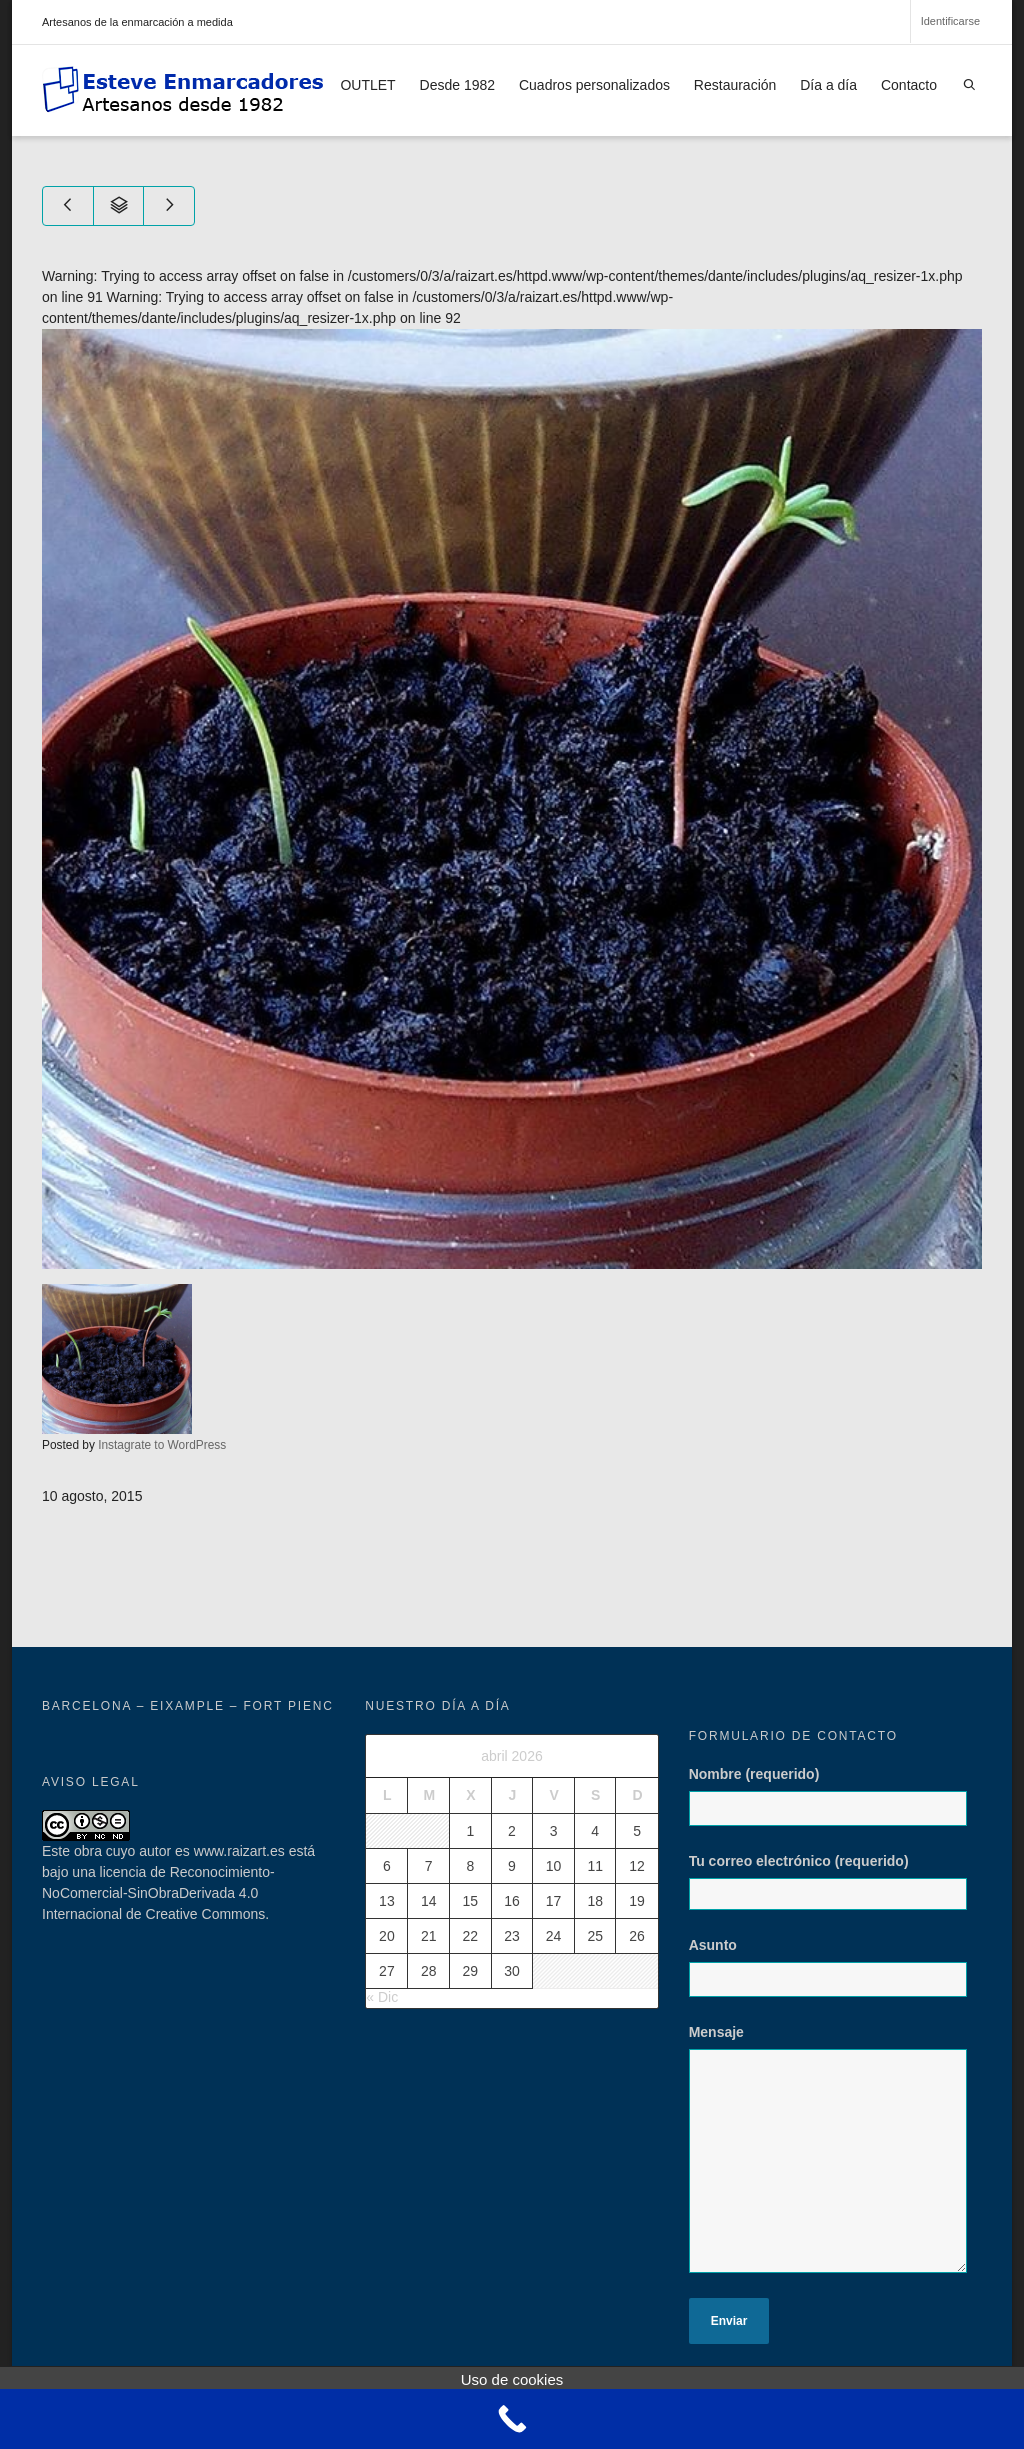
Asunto (835, 1977)
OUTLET (367, 85)
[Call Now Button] (512, 2419)
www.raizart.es (239, 1851)
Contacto (909, 85)
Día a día (828, 85)
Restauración (735, 85)
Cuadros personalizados (594, 85)
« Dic (382, 1997)
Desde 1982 (458, 85)
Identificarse (950, 21)
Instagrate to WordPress (162, 1445)
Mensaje (835, 2158)
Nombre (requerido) (835, 1806)
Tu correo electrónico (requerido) (835, 1881)
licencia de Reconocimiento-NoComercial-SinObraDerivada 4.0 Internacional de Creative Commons (158, 1893)
